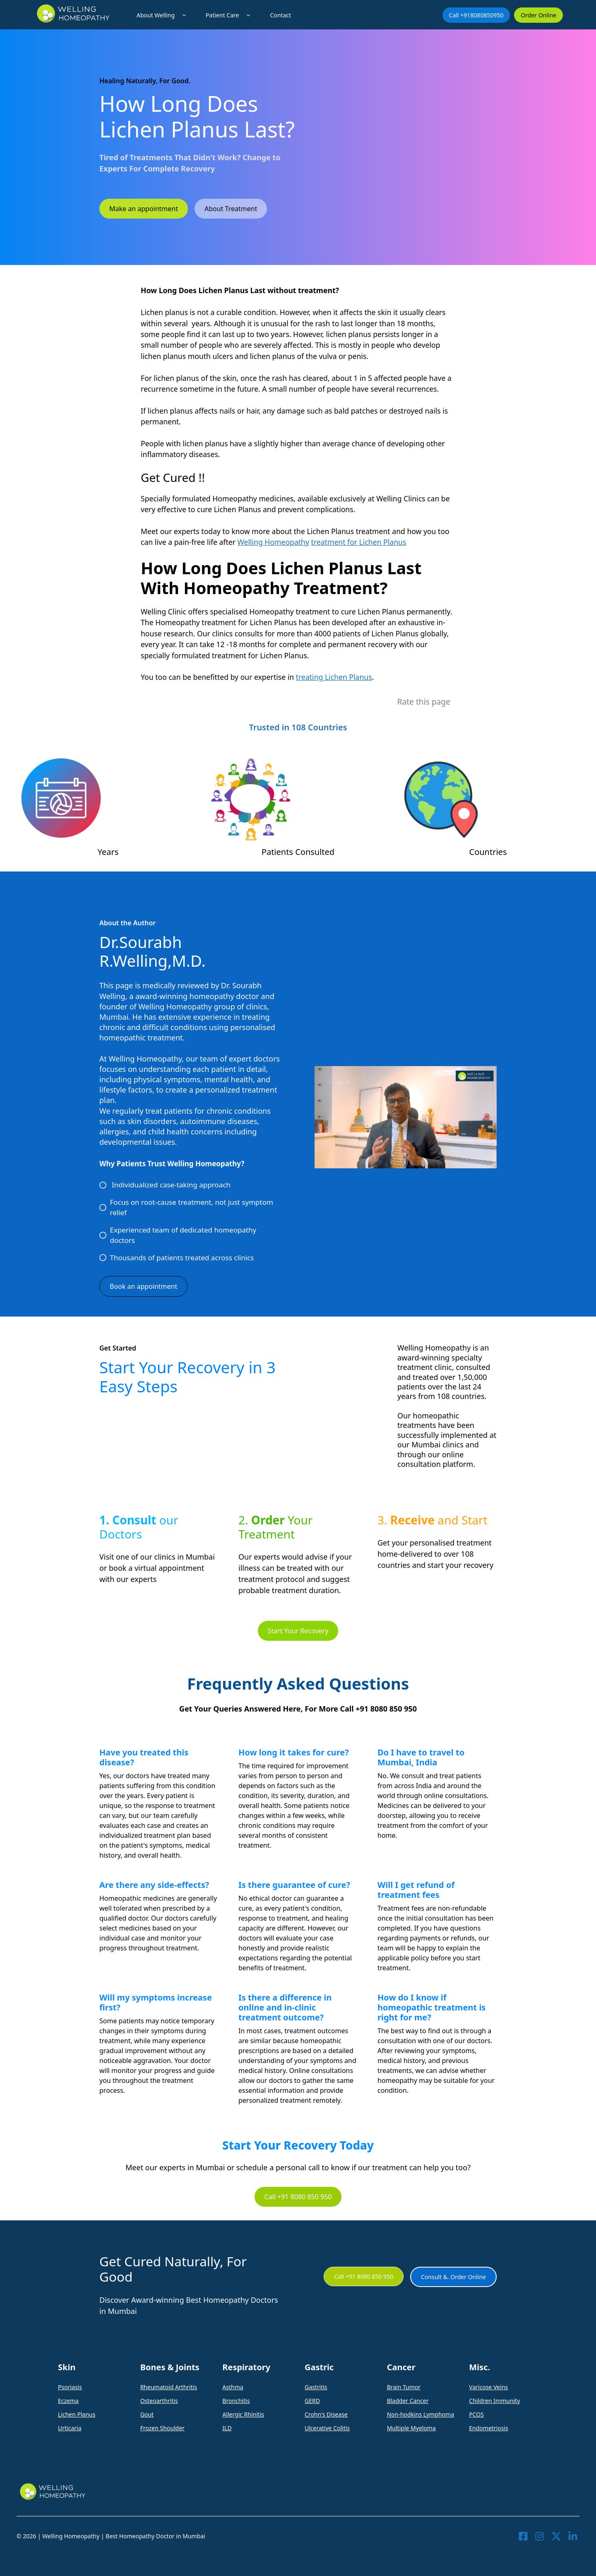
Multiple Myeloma (411, 2428)
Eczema (68, 2401)
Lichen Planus (76, 2414)
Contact (280, 15)
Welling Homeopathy (273, 542)
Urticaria (70, 2428)
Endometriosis (488, 2428)
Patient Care (229, 15)
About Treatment (230, 208)
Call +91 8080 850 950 (298, 2196)
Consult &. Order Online (453, 2277)
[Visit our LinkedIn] (572, 2536)
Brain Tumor (404, 2387)
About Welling (163, 15)
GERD (312, 2401)
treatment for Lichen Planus (358, 542)
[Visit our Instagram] (539, 2536)
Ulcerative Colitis (327, 2428)
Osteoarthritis (159, 2401)
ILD (226, 2428)
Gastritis (316, 2387)
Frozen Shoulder (162, 2428)
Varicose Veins (488, 2387)
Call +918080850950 (476, 15)
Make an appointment (143, 208)
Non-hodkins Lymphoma (420, 2414)
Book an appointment (143, 1286)
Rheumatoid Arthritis (168, 2387)
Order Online (538, 15)
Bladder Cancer (408, 2401)
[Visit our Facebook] (523, 2536)
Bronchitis (236, 2401)
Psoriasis (70, 2387)
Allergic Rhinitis (243, 2414)
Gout (147, 2414)
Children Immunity (494, 2401)
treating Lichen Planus (334, 677)
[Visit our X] (556, 2536)
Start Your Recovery (298, 1630)
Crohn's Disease (326, 2414)
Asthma (232, 2387)
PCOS (476, 2414)
